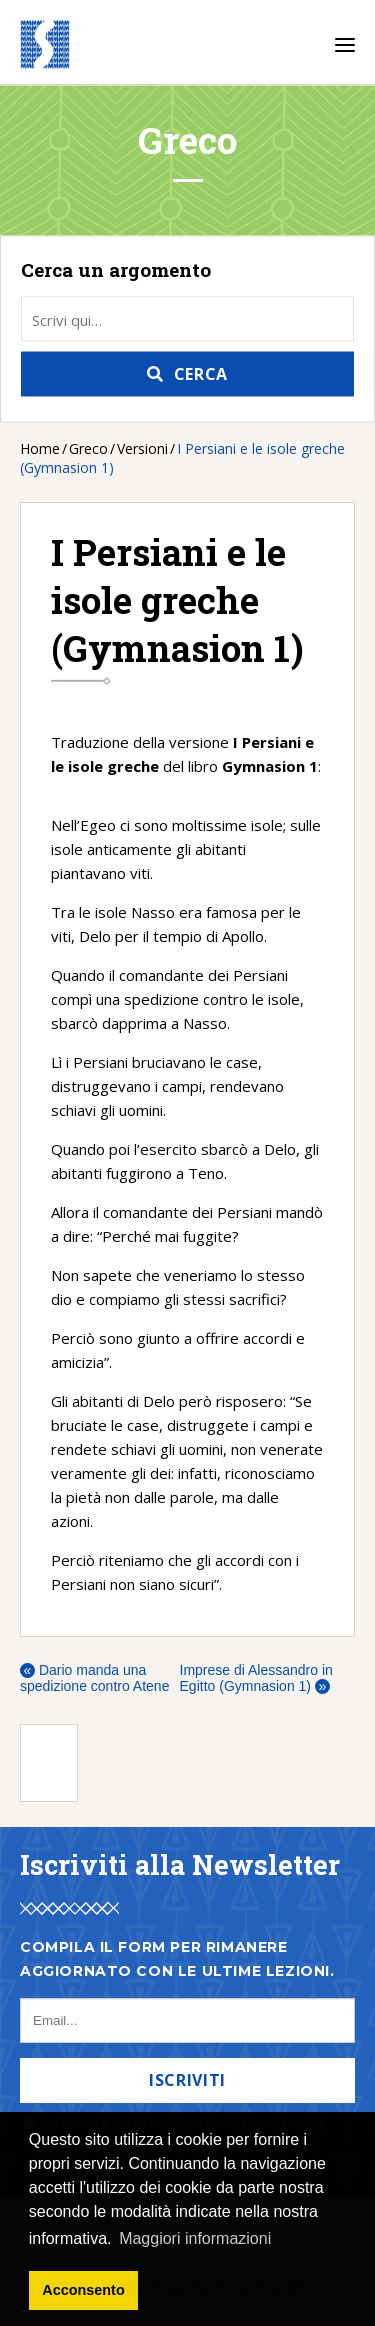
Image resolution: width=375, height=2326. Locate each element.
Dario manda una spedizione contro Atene (94, 1678)
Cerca (201, 374)
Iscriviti (187, 2080)
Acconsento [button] (83, 2290)
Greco (88, 448)
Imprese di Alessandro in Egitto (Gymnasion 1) (256, 1678)
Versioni (142, 448)
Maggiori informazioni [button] (195, 2238)
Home (40, 448)
